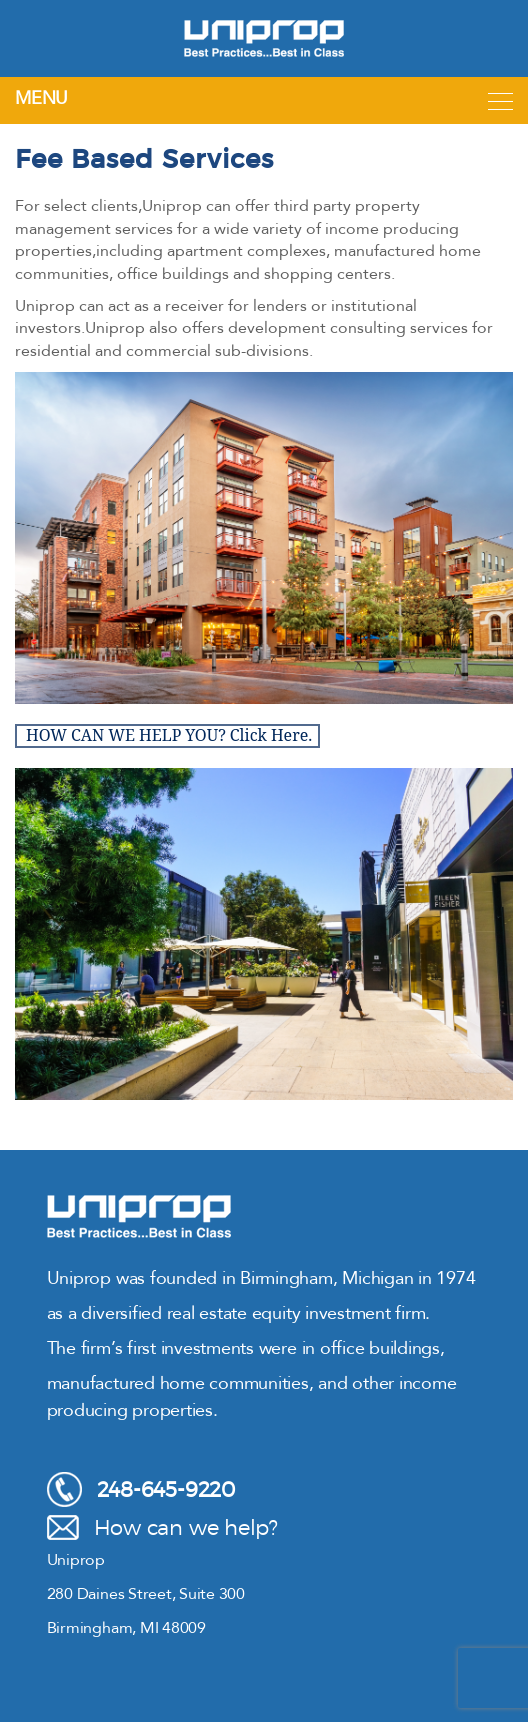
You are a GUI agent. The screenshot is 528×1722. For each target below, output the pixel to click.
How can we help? (162, 1527)
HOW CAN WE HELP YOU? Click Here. (169, 736)
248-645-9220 (141, 1489)
